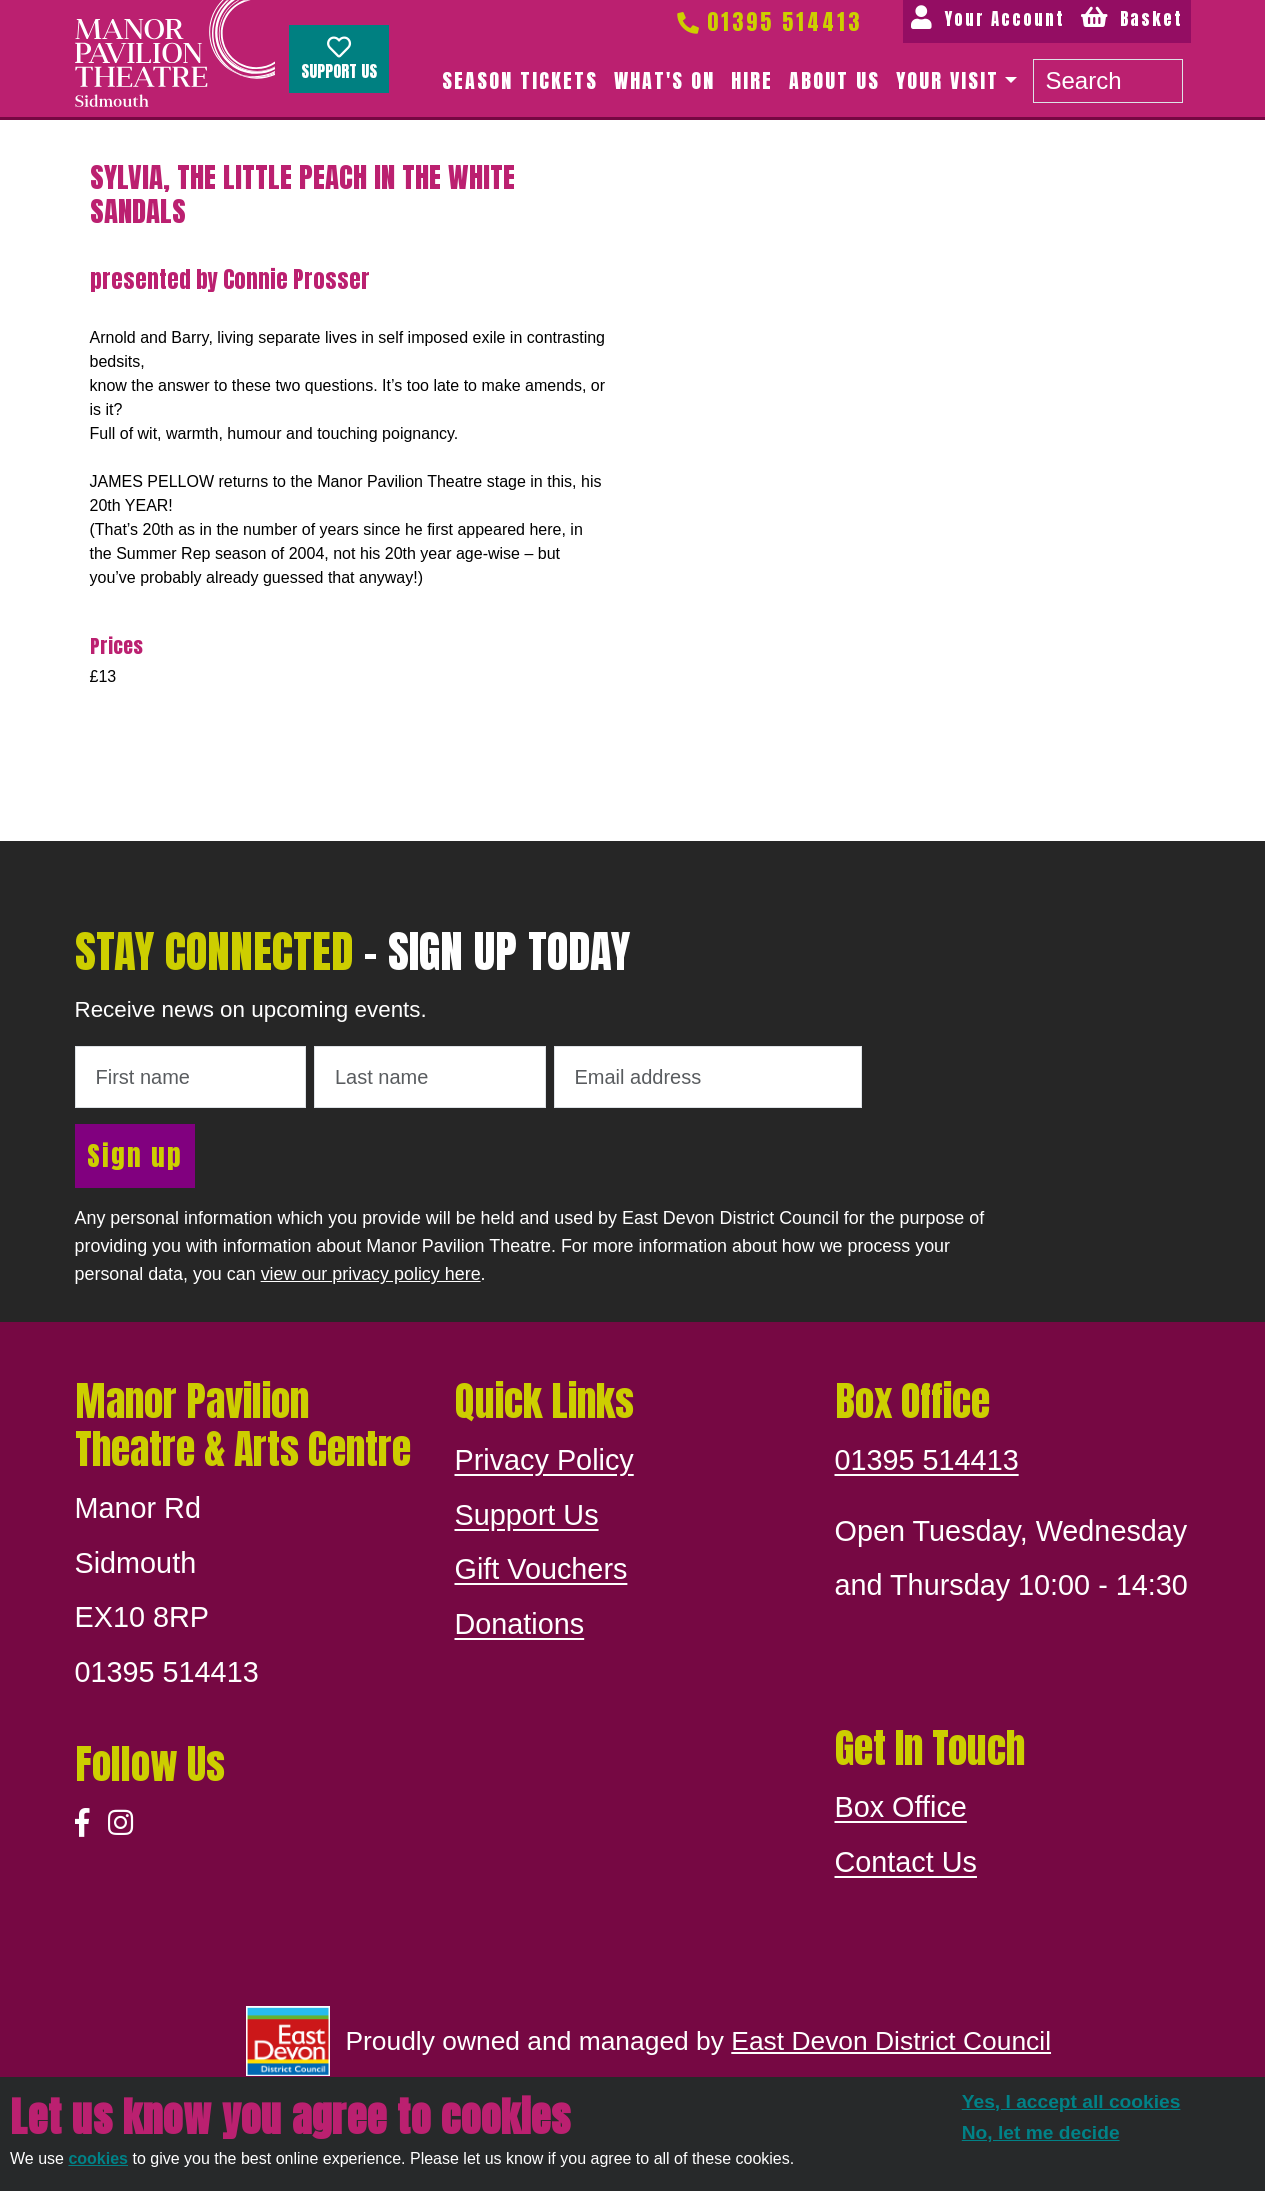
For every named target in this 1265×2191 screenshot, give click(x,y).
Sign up (135, 1155)
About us (834, 80)
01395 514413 (768, 21)
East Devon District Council (891, 2041)
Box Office (901, 1807)
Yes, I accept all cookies (1071, 2101)
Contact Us (906, 1862)
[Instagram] (120, 1823)
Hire (752, 80)
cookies (98, 2158)
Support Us (339, 59)
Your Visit (947, 80)
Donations (520, 1624)
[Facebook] (82, 1823)
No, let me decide (1041, 2132)
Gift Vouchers (541, 1569)
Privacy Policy (544, 1460)
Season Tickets (520, 80)
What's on (664, 80)
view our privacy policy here (371, 1274)
